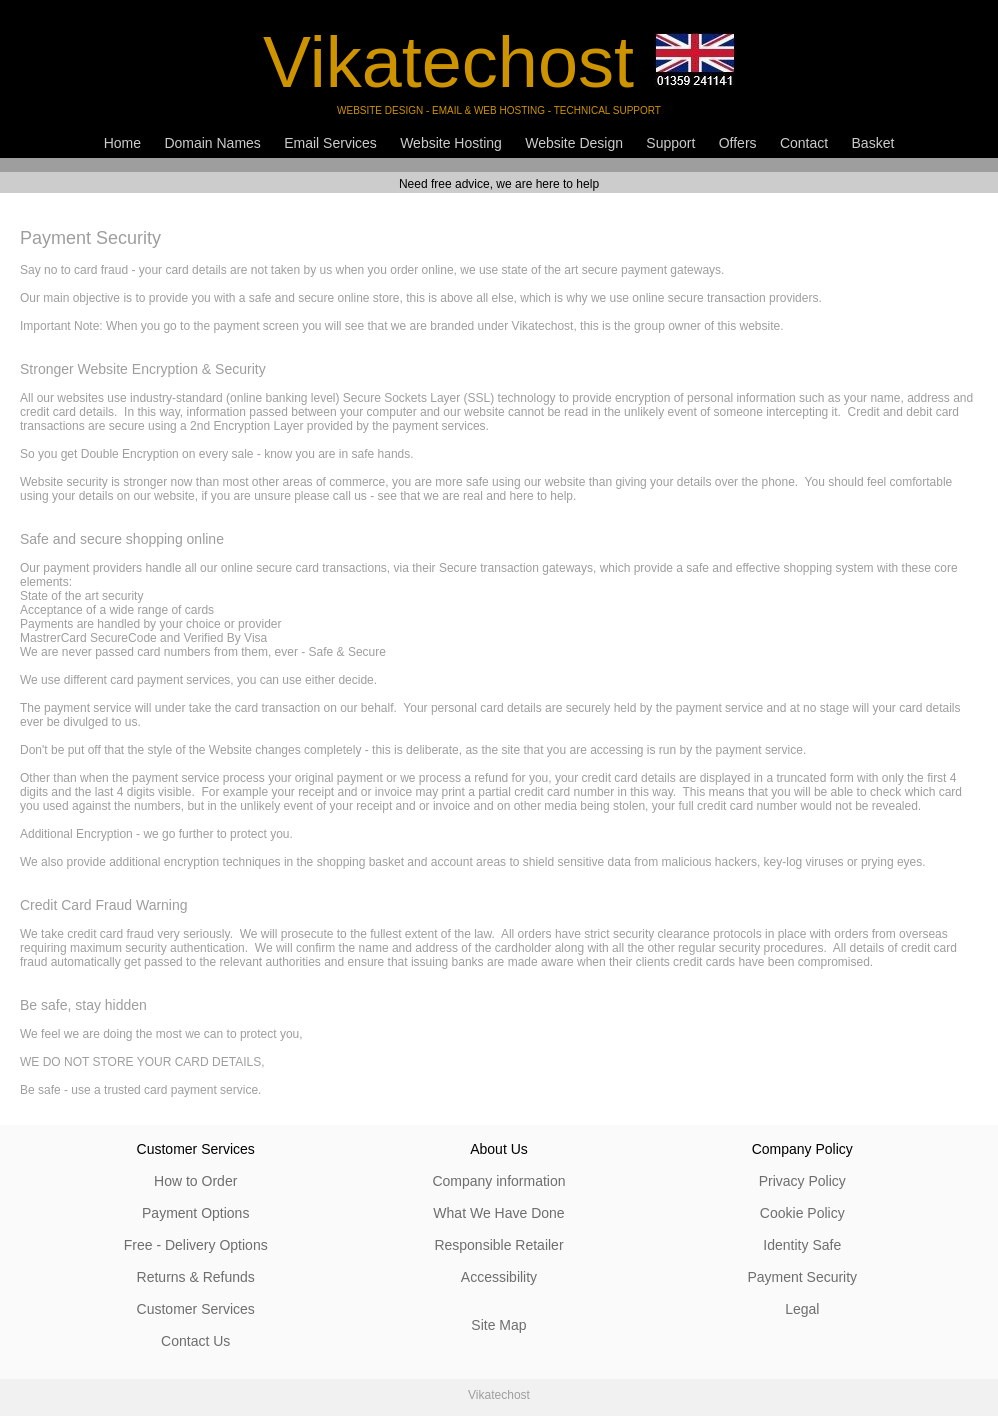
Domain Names (212, 143)
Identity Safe (802, 1245)
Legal (802, 1309)
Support (670, 143)
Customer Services (196, 1309)
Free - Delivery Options (196, 1245)
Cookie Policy (802, 1213)
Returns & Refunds (196, 1277)
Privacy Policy (802, 1181)
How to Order (195, 1181)
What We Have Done (498, 1213)
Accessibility (499, 1277)
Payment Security (802, 1277)
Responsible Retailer (498, 1245)
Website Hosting (451, 143)
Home (122, 143)
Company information (498, 1181)
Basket (873, 143)
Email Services (330, 143)
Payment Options (195, 1213)
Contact (804, 143)
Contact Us (195, 1341)
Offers (738, 143)
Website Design (574, 143)
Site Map (498, 1325)
